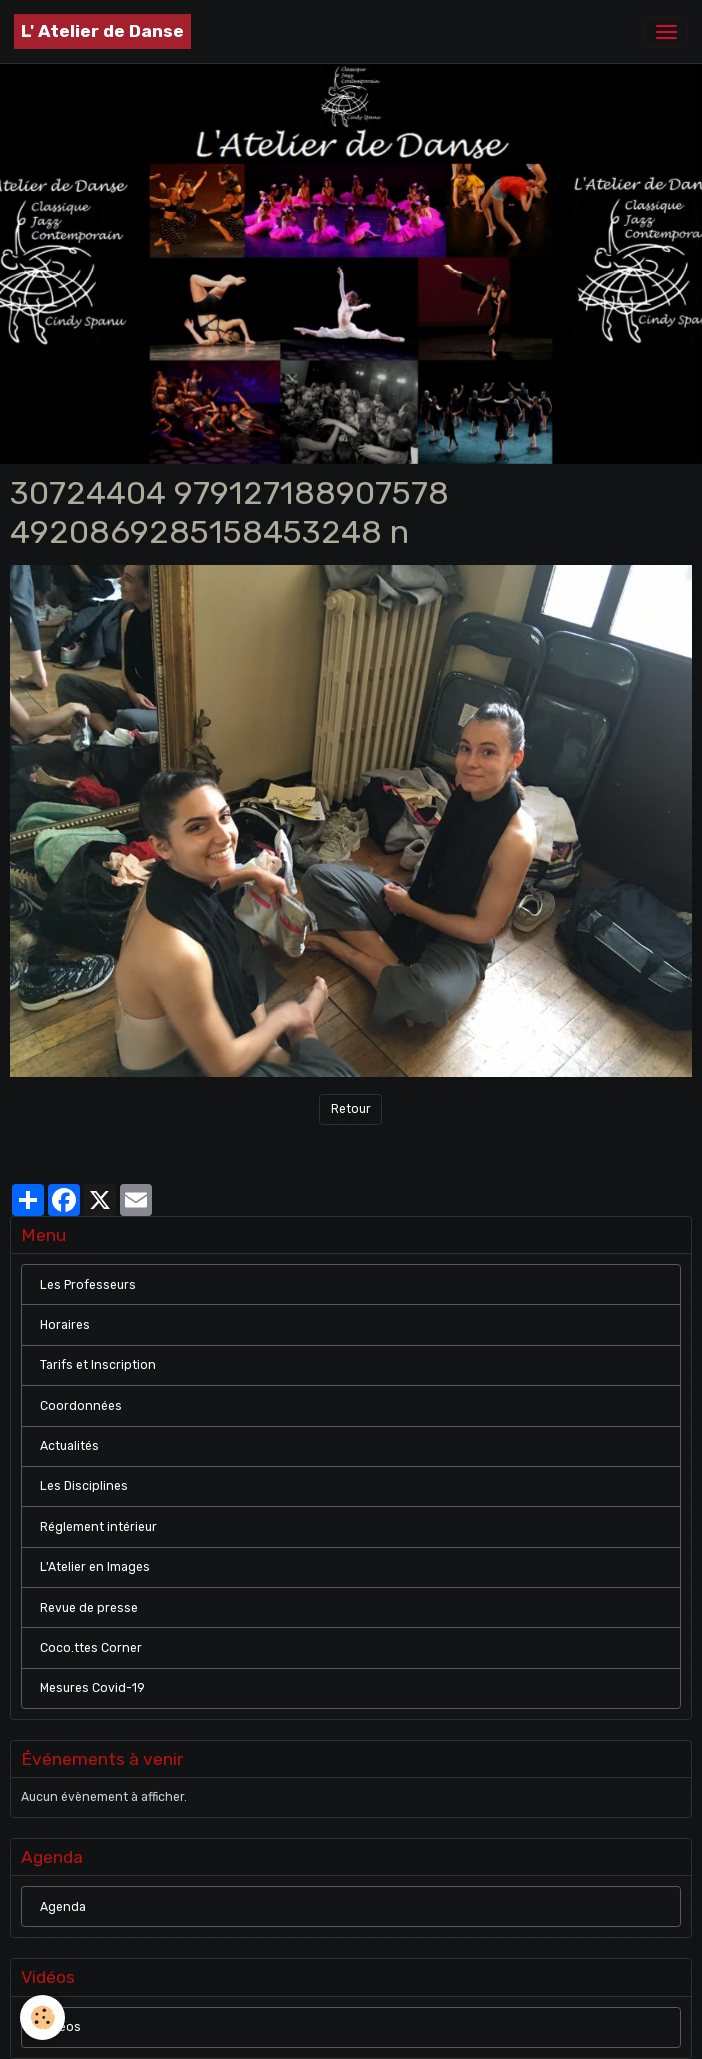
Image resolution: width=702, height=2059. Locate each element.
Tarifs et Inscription (98, 1365)
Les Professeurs (88, 1285)
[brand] (102, 31)
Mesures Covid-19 (92, 1688)
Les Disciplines (84, 1486)
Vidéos (60, 2027)
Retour (351, 1109)
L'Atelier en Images (95, 1567)
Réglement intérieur (98, 1527)
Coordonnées (81, 1406)
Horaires (65, 1325)
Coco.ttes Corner (91, 1648)
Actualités (69, 1446)
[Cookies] (42, 2017)
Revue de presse (89, 1608)
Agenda (63, 1907)
